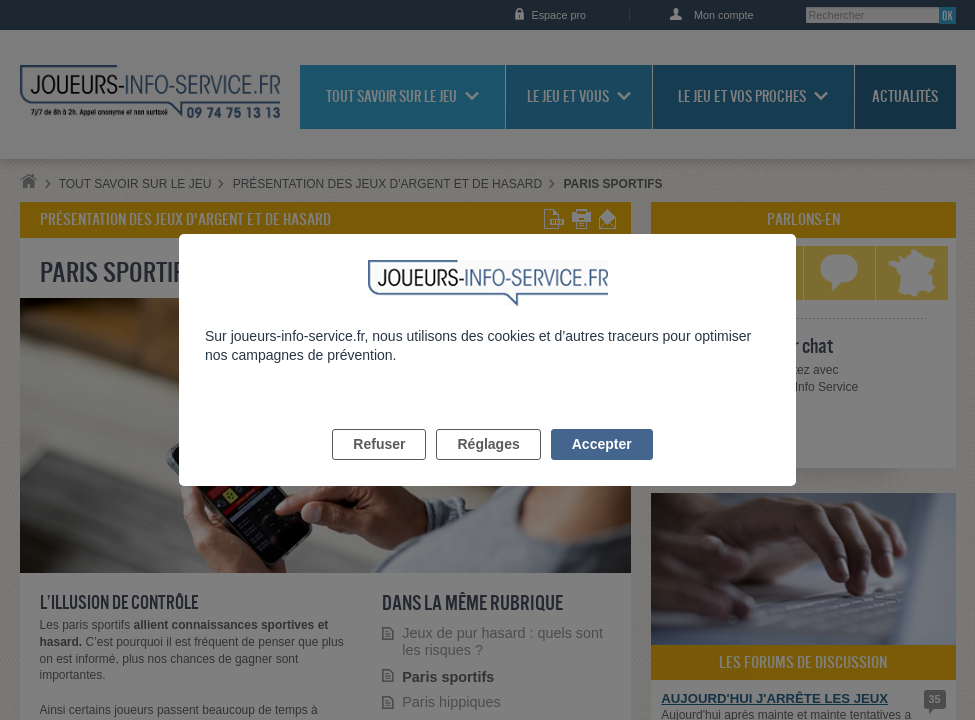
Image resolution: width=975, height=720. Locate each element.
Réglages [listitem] (488, 467)
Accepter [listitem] (602, 467)
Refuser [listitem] (379, 467)
